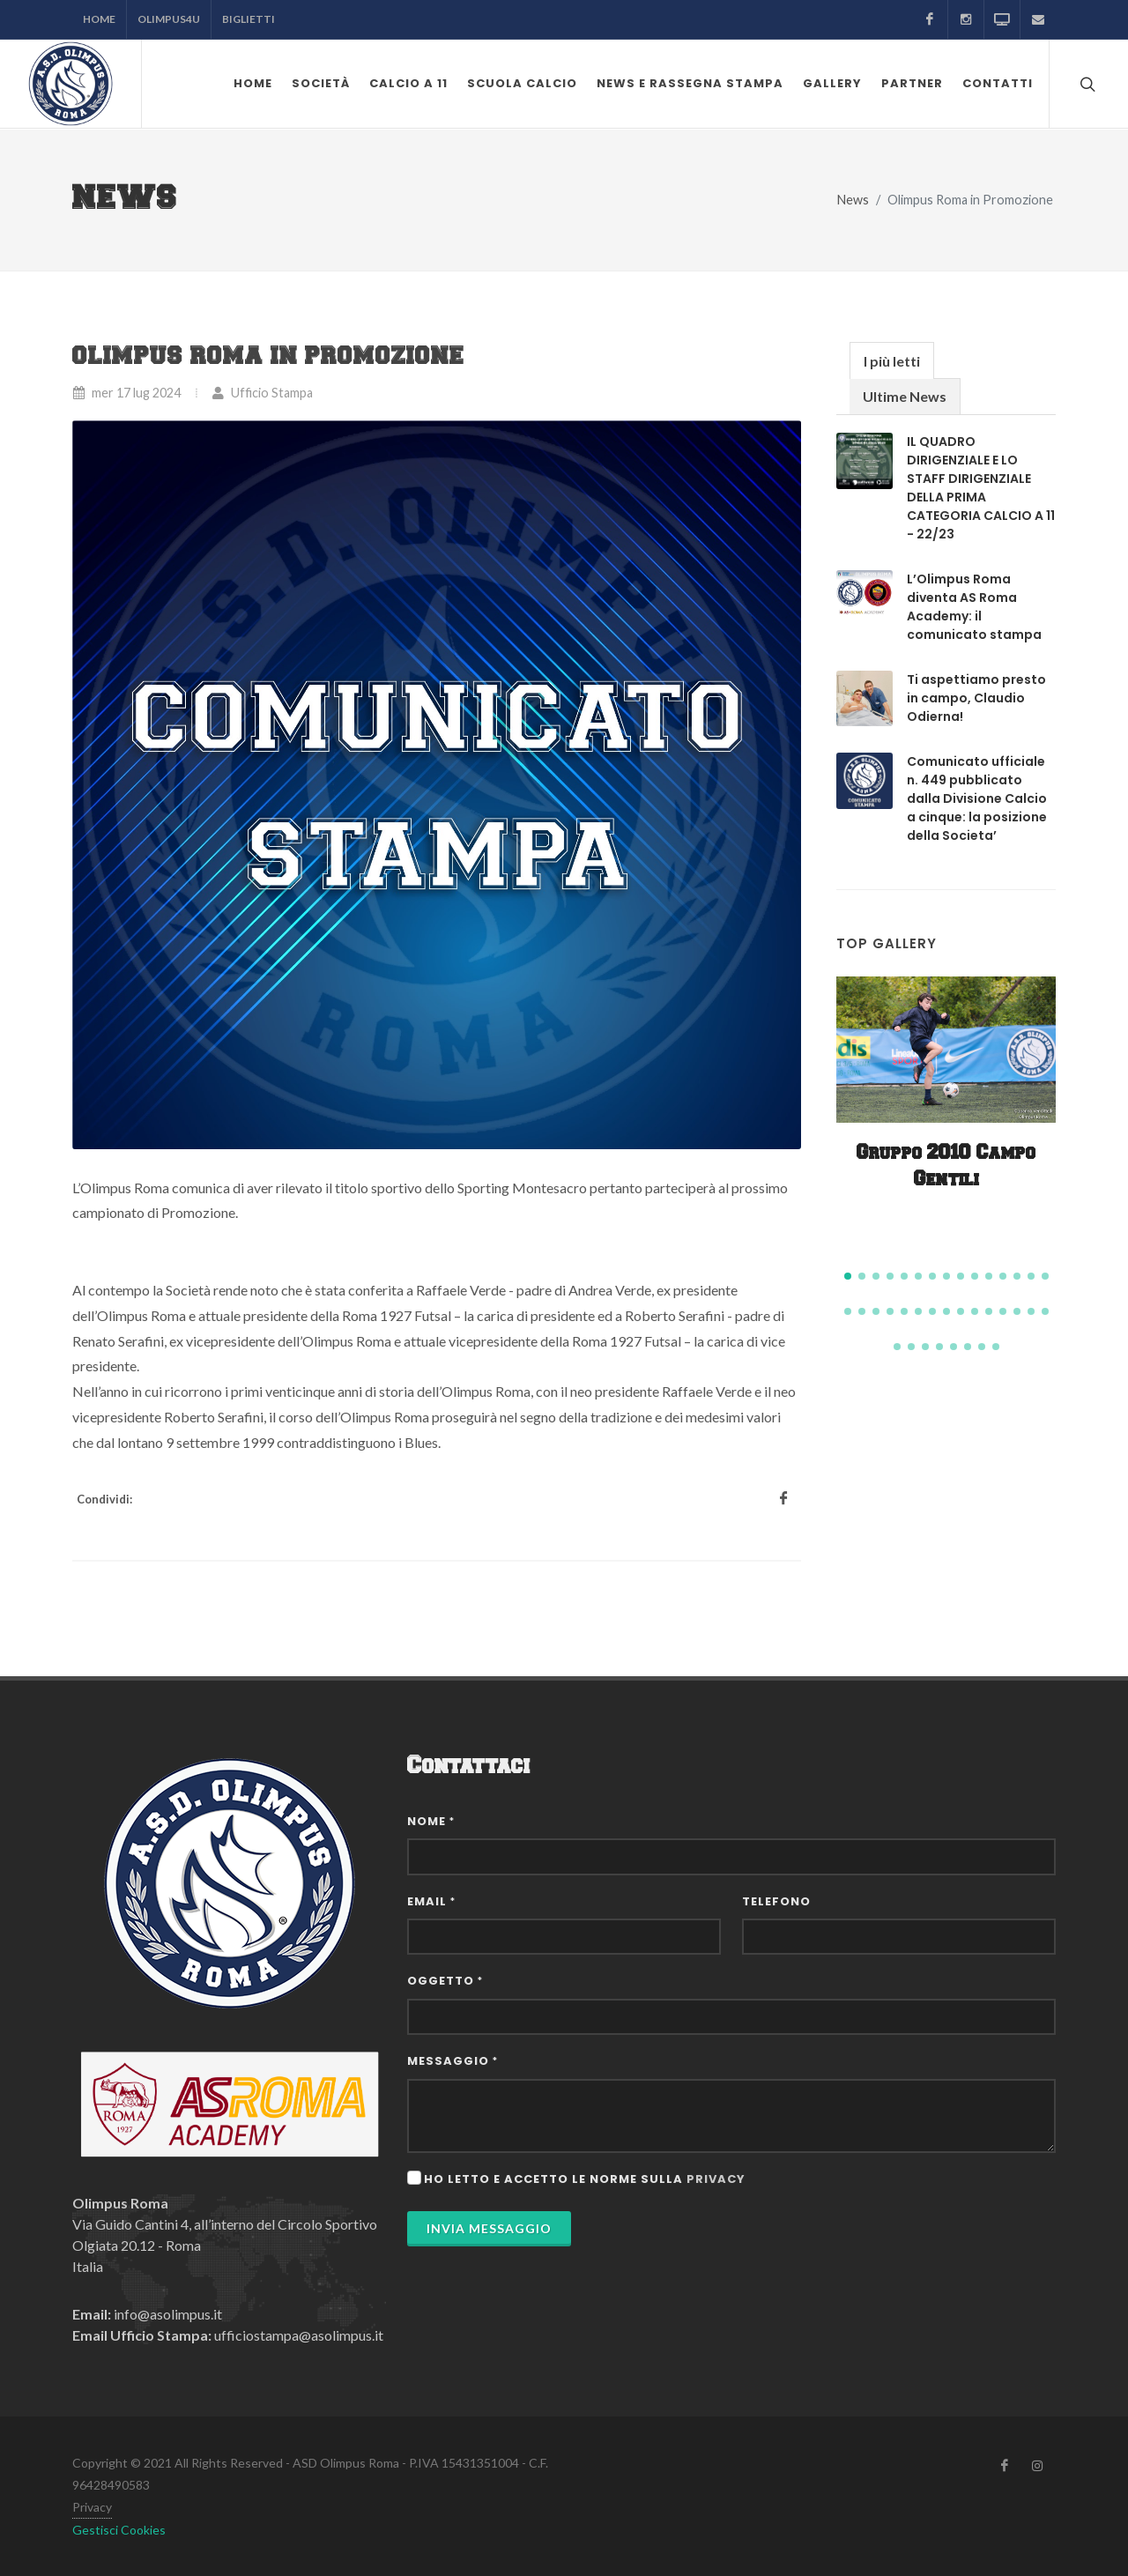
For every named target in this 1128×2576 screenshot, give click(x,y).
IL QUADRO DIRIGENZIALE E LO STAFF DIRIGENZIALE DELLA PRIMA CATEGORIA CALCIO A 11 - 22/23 (981, 488)
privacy (716, 2179)
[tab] (892, 360)
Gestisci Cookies (119, 2529)
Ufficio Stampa (262, 392)
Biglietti (248, 19)
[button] (847, 1276)
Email (431, 1901)
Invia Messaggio (489, 2228)
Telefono (776, 1901)
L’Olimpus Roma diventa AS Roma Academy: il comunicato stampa (974, 606)
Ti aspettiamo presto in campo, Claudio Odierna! (976, 698)
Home (99, 19)
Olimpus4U (168, 19)
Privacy (92, 2506)
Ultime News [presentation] (904, 396)
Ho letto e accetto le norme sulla (585, 2179)
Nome (431, 1821)
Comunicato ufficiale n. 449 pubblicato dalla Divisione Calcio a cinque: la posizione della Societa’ (977, 798)
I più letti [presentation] (892, 361)
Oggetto (445, 1980)
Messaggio (452, 2061)
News (853, 199)
